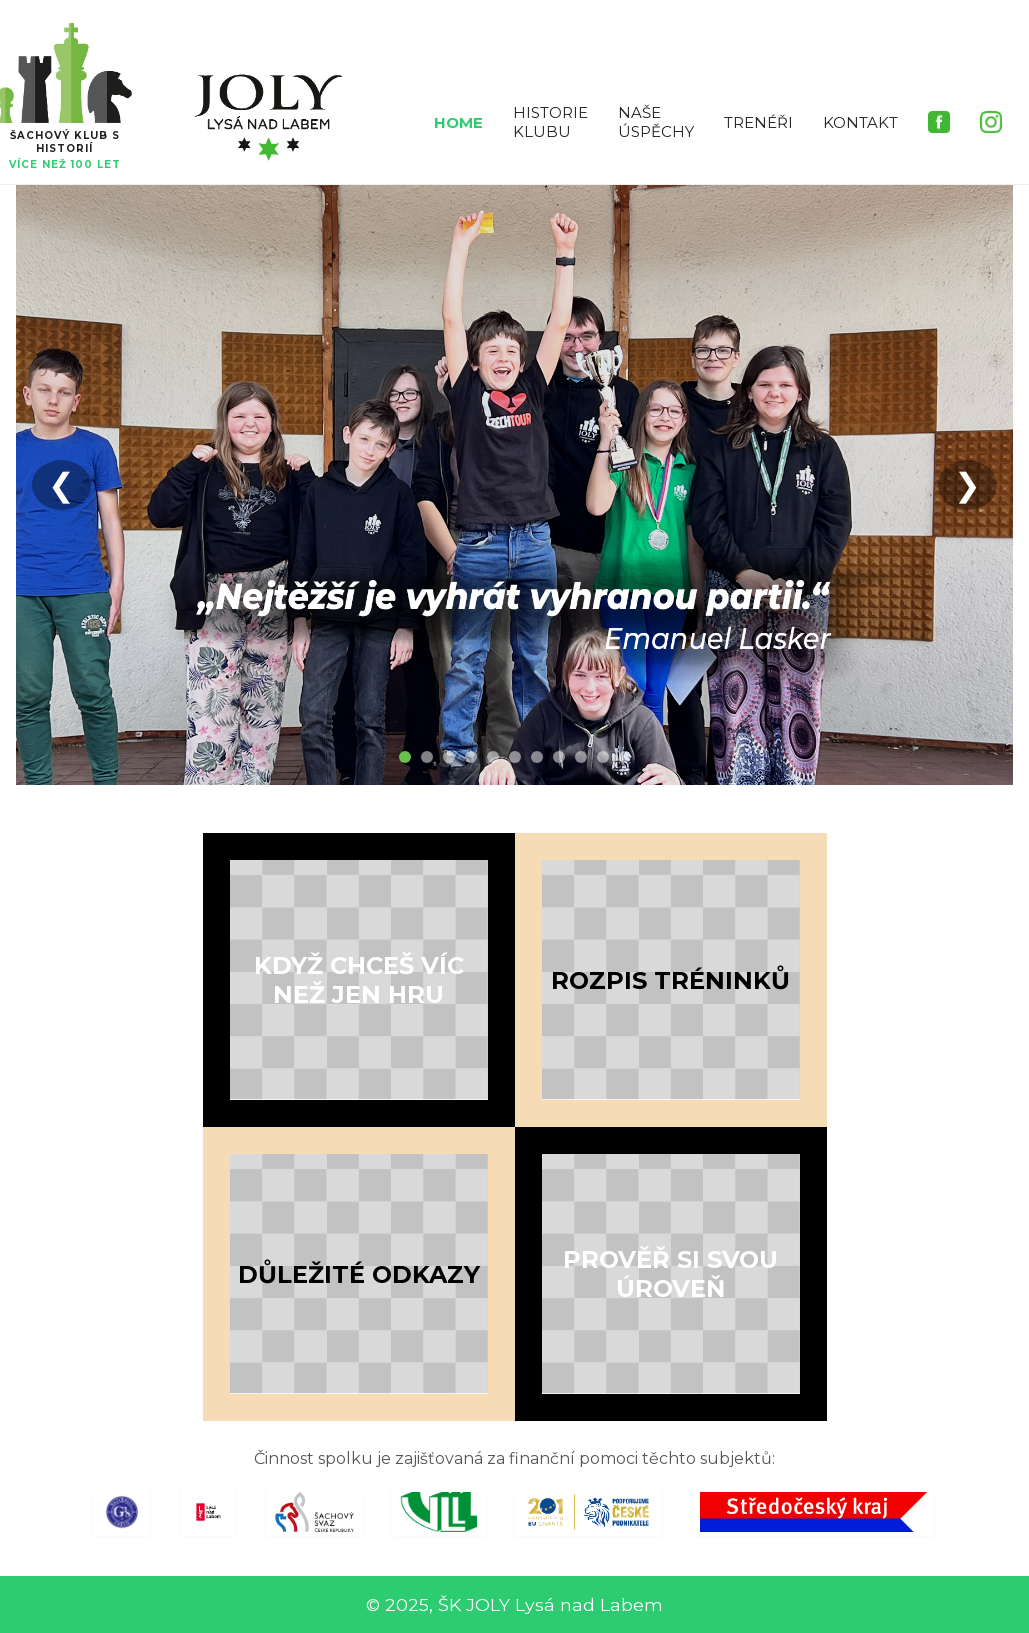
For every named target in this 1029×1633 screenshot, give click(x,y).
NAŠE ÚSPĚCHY (656, 122)
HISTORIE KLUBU (550, 122)
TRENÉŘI (758, 122)
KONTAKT (860, 122)
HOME (458, 122)
